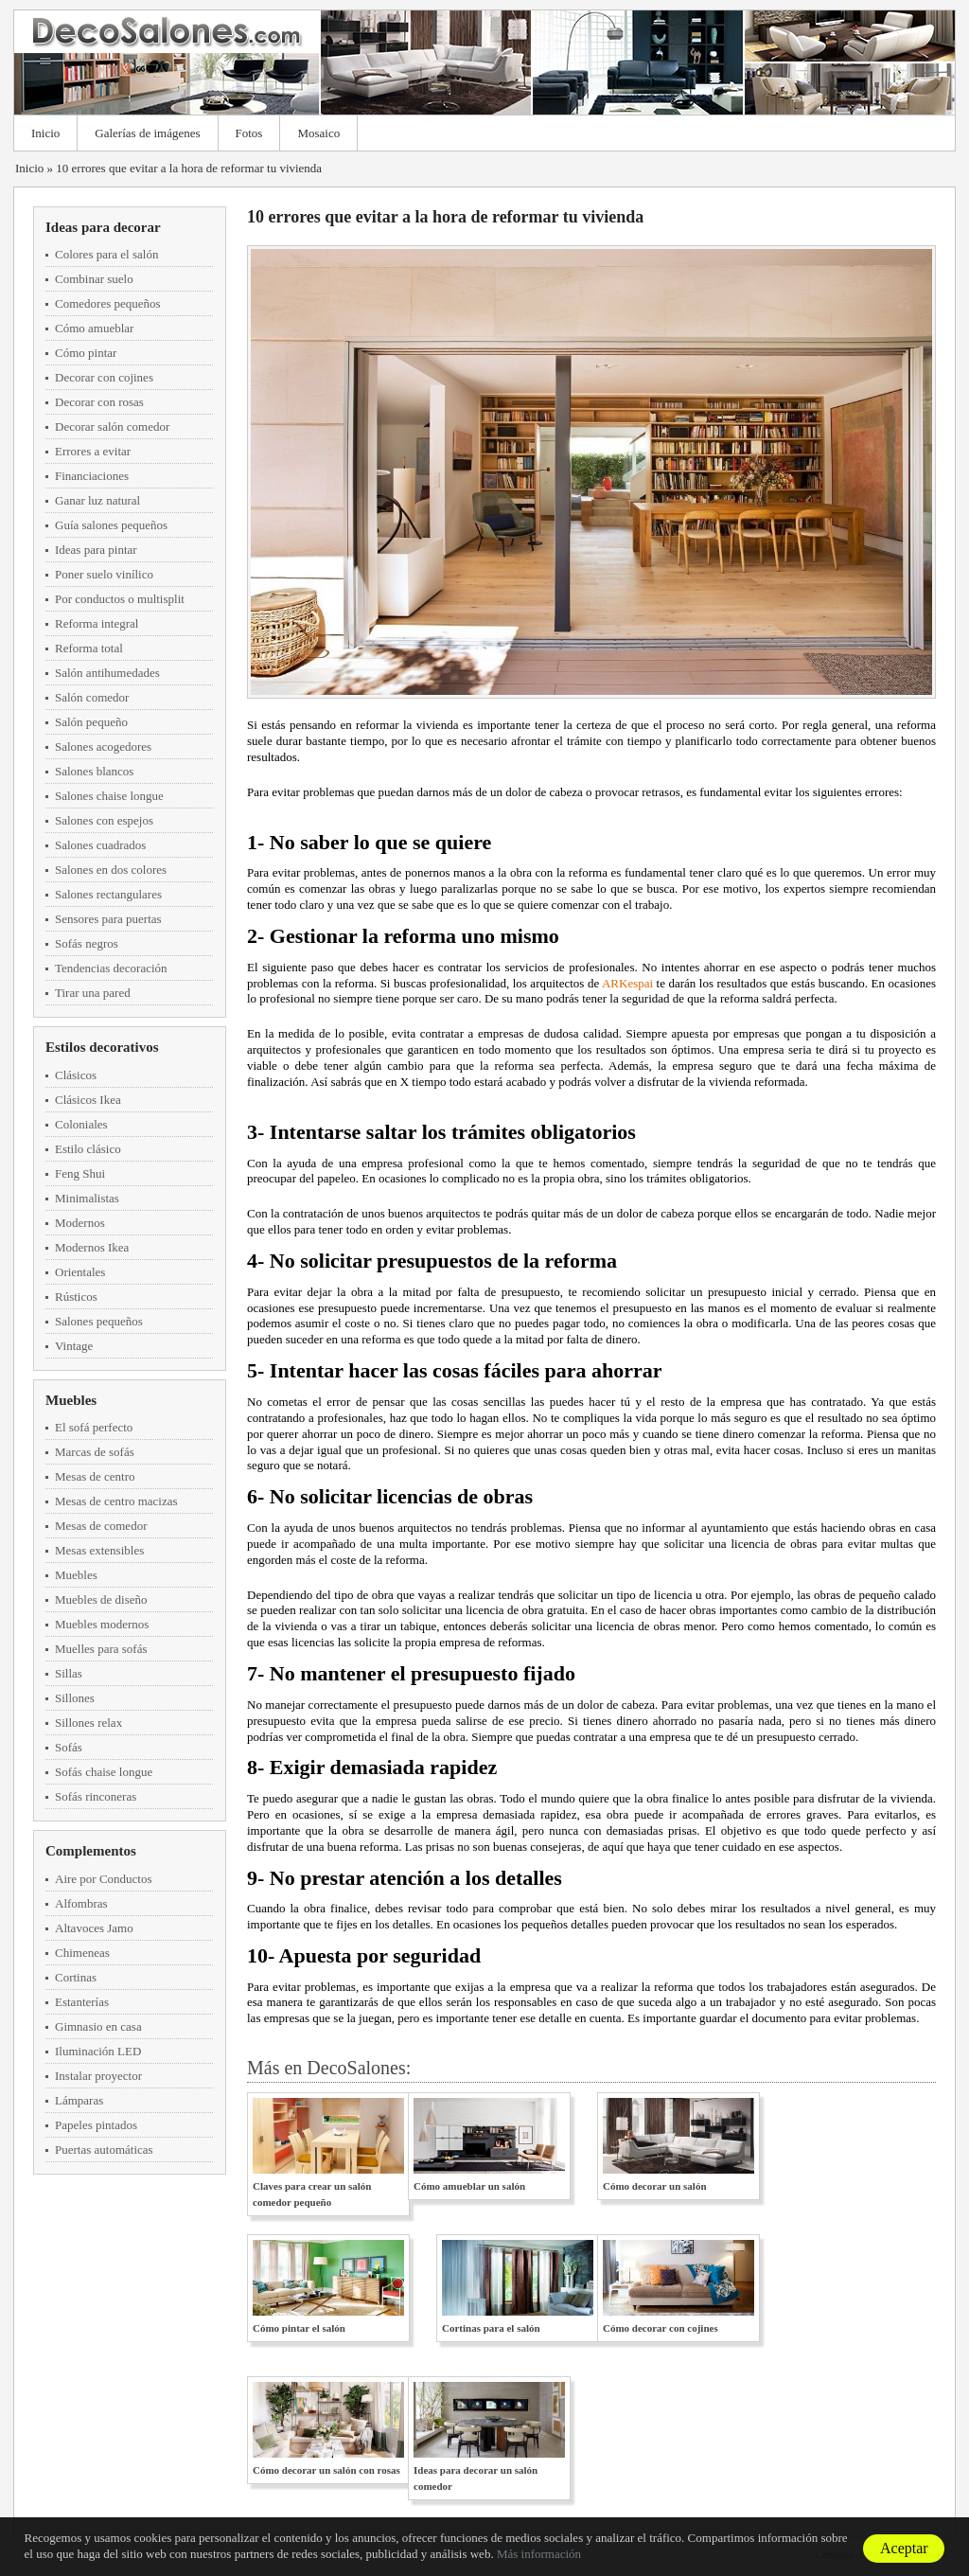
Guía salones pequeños (111, 525)
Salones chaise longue (109, 796)
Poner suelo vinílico (104, 574)
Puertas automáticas (104, 2149)
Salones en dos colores (111, 869)
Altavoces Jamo (94, 1928)
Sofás (68, 1747)
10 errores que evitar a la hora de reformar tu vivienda (189, 168)
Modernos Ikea (92, 1247)
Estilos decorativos (102, 1047)
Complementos (90, 1850)
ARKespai (627, 983)
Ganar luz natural (97, 500)
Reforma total (89, 648)
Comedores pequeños (108, 303)
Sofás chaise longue (103, 1772)
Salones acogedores (103, 746)
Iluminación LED (98, 2051)
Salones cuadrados (100, 845)
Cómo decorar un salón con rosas (326, 2470)
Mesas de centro (94, 1476)
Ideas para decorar (103, 227)
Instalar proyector (98, 2076)
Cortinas (76, 1977)
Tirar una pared (93, 993)
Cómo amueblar (94, 328)
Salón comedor (92, 697)
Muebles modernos (102, 1624)
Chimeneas (82, 1952)
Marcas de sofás (94, 1452)
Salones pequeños (99, 1321)
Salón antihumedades (107, 673)
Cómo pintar (85, 353)
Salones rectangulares (108, 894)
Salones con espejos (104, 820)
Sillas (68, 1673)
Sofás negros (86, 943)
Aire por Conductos (103, 1879)
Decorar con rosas (99, 402)
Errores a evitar (93, 451)
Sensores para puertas (108, 919)
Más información (539, 2554)
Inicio (45, 133)
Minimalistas (87, 1198)
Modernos (80, 1223)
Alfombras (81, 1903)
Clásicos (76, 1075)
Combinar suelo (94, 279)
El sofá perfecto (93, 1427)
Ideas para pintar (96, 549)
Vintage (74, 1346)
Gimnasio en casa (98, 2026)
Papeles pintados (96, 2125)
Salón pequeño (91, 722)
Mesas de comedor (101, 1526)
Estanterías (82, 2002)
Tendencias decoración (111, 968)
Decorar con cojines (104, 377)
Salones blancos (94, 771)
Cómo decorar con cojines (660, 2328)
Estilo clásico (88, 1149)
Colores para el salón (106, 254)
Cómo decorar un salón (655, 2186)
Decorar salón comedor (112, 426)
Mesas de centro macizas (116, 1501)
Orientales (80, 1272)
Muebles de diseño (101, 1599)
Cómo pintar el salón (299, 2328)
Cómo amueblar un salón (469, 2186)
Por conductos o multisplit (120, 599)
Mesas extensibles (99, 1550)
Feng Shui (80, 1173)
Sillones (75, 1698)
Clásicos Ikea (88, 1100)
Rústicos (76, 1296)
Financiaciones (92, 476)
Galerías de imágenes (147, 133)
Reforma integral (96, 623)
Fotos (249, 133)
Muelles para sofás (101, 1649)
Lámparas (79, 2100)
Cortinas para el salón (491, 2328)
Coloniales (81, 1124)
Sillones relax (88, 1722)
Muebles (71, 1400)
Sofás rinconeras (95, 1796)
